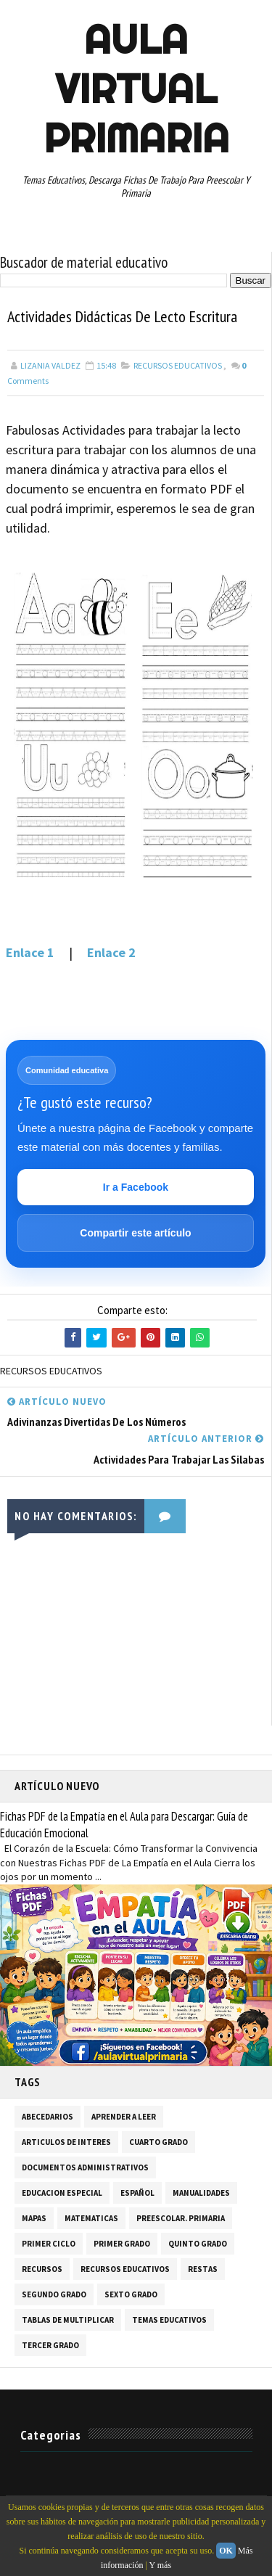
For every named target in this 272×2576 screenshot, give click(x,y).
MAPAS (34, 2218)
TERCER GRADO (50, 2345)
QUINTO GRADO (197, 2244)
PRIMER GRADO (122, 2244)
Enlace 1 (31, 952)
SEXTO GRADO (130, 2294)
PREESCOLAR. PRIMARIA (180, 2218)
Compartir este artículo (135, 1233)
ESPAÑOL (137, 2193)
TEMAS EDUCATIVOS (169, 2320)
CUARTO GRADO (158, 2142)
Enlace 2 (111, 952)
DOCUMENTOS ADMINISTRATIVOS (85, 2167)
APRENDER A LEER (123, 2117)
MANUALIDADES (201, 2193)
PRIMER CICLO (48, 2244)
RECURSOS (42, 2269)
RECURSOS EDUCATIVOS (177, 365)
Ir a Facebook (135, 1187)
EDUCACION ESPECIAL (62, 2193)
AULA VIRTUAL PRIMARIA (136, 89)
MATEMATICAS (91, 2218)
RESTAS (203, 2269)
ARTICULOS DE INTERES (66, 2142)
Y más (160, 2565)
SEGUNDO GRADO (54, 2294)
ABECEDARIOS (47, 2117)
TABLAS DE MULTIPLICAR (68, 2320)
